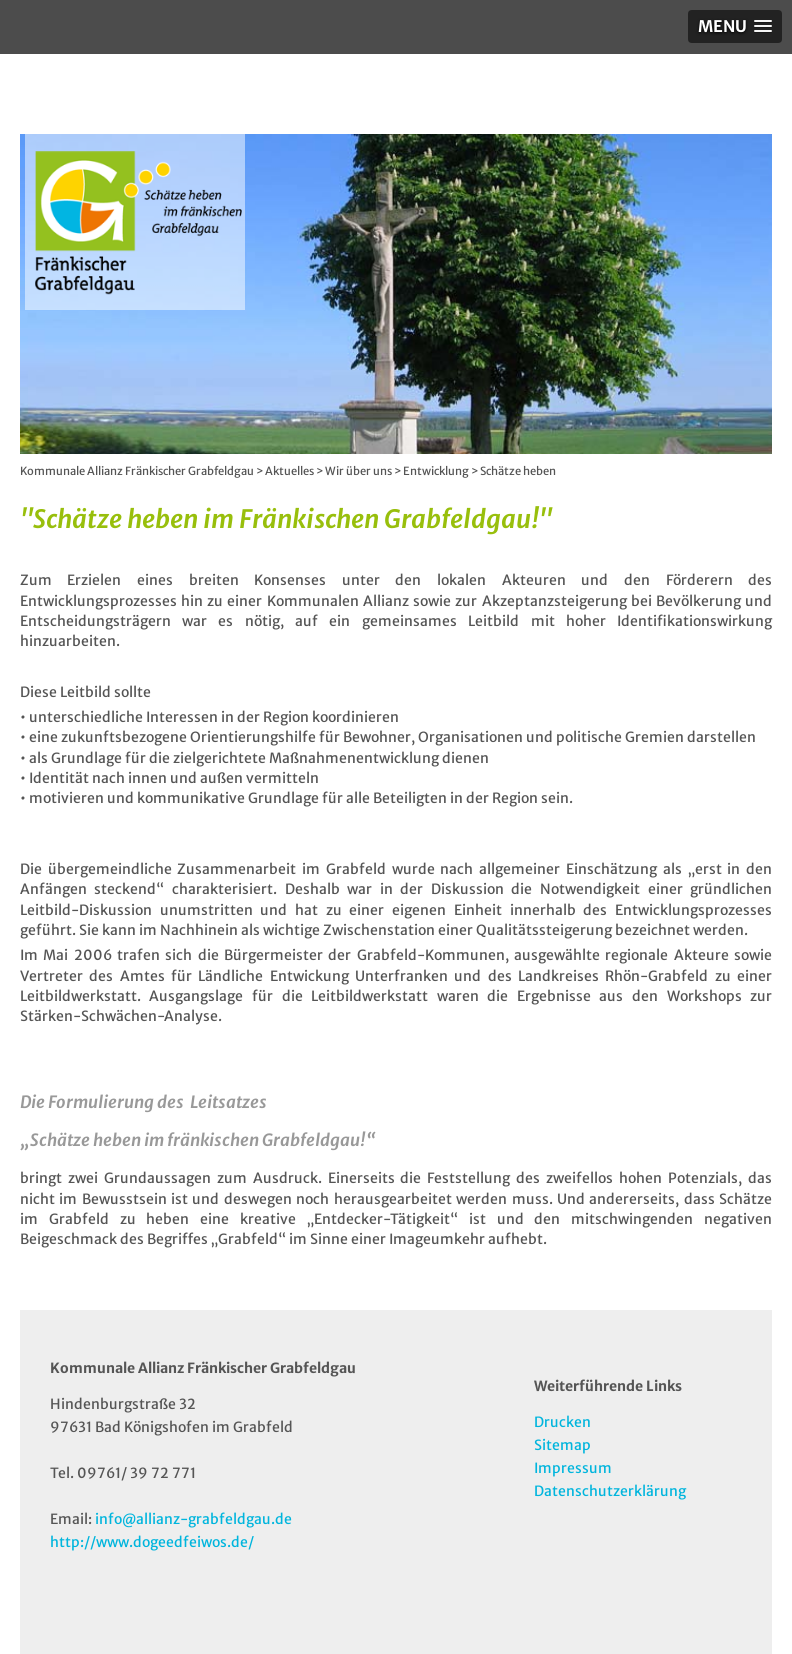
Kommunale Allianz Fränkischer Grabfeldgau (137, 471)
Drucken (562, 1422)
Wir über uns (358, 471)
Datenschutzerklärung (610, 1491)
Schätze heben (518, 471)
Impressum (573, 1468)
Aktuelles (289, 471)
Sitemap (562, 1445)
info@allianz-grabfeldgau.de (193, 1519)
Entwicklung (436, 471)
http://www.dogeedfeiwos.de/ (152, 1542)
